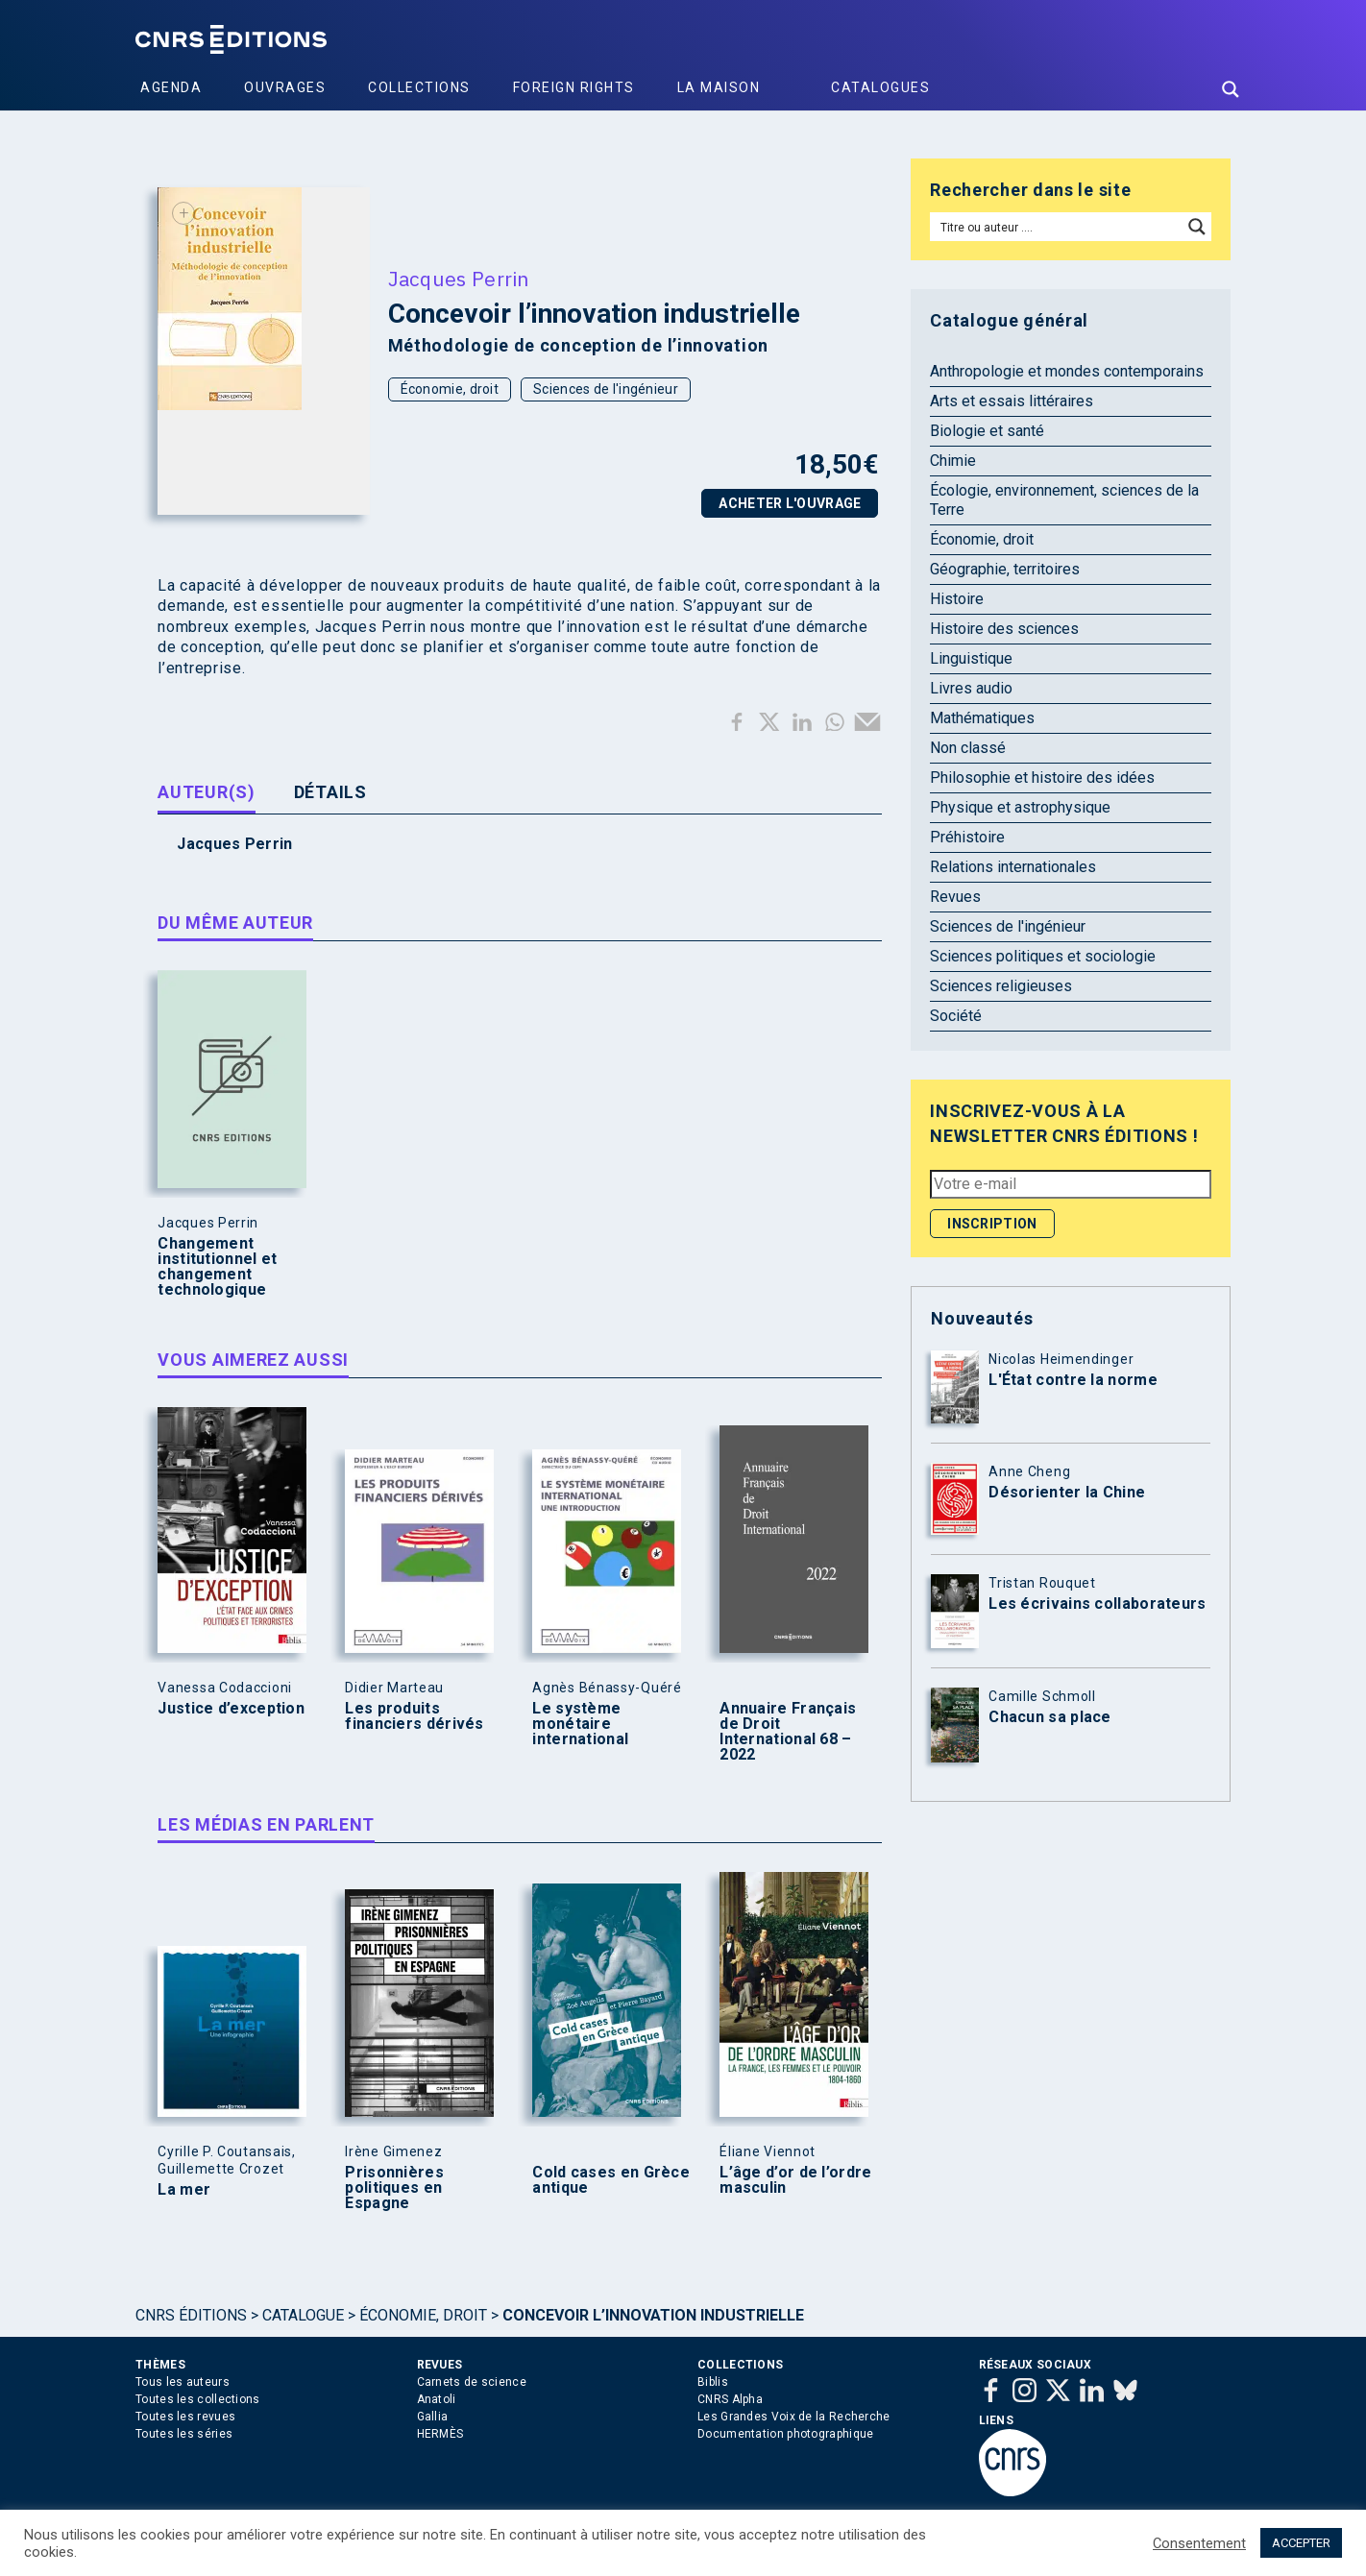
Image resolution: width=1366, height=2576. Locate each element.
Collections (419, 87)
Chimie (953, 460)
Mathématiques (982, 718)
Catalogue (303, 2315)
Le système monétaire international (580, 1724)
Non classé (968, 748)
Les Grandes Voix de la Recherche (793, 2416)
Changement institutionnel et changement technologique (217, 1267)
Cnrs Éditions (191, 2315)
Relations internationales (1013, 867)
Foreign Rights (574, 87)
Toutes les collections (197, 2399)
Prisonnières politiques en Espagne (394, 2188)
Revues (955, 896)
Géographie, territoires (1005, 569)
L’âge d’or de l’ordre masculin (795, 2180)
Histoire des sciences (1004, 629)
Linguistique (971, 658)
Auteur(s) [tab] (206, 792)
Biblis (712, 2382)
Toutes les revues (185, 2416)
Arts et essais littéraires (1011, 401)
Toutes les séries (183, 2434)
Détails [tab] (330, 792)
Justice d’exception (231, 1708)
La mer (184, 2190)
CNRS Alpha (730, 2399)
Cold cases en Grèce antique (611, 2180)
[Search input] (1057, 226)
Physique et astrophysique (1020, 807)
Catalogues (880, 87)
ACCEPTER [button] (1301, 2543)
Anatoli (436, 2399)
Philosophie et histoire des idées (1042, 777)
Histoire (957, 599)
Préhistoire (967, 837)
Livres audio (971, 688)
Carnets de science (471, 2382)
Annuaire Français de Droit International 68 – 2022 (788, 1731)
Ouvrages (285, 87)
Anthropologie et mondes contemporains (1067, 371)
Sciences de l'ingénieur (605, 389)
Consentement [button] (1199, 2543)
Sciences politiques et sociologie (1043, 956)
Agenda (171, 87)
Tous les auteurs (182, 2382)
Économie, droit (450, 389)
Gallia (433, 2416)
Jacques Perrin (458, 278)
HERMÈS (440, 2434)
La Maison (719, 87)
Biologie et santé (987, 431)
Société (956, 1016)
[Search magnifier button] (1230, 89)
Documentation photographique (785, 2434)
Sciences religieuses (1001, 986)
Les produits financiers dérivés (414, 1716)
